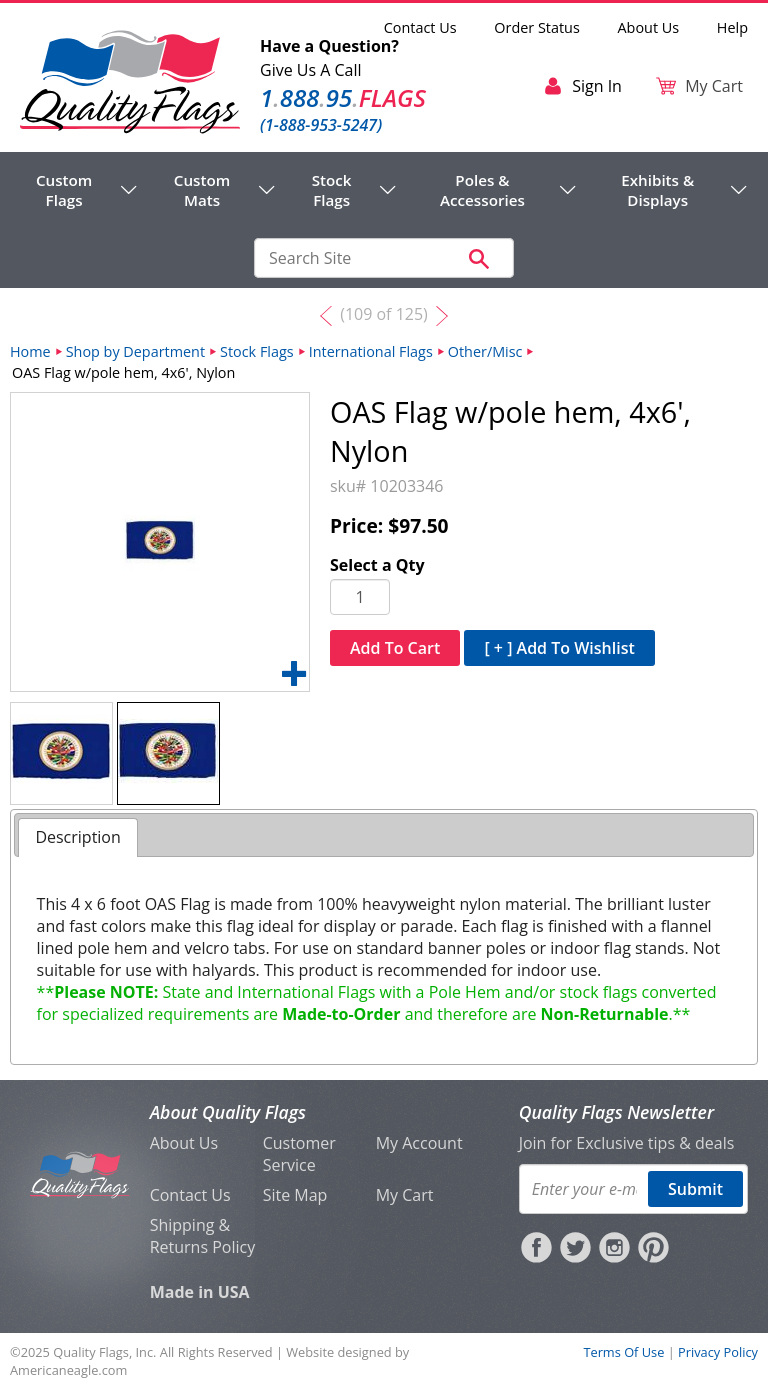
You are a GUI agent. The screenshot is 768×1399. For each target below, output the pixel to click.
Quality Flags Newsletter (616, 1112)
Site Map (295, 1195)
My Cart (405, 1195)
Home (30, 351)
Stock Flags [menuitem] (332, 190)
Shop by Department (135, 351)
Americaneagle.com (68, 1370)
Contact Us (420, 27)
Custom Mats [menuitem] (202, 190)
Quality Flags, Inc (103, 1352)
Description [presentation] (77, 837)
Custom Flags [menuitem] (64, 190)
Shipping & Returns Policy (203, 1236)
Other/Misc (485, 351)
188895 (343, 97)
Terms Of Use (623, 1352)
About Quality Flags (228, 1112)
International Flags (371, 351)
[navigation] (384, 190)
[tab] (77, 837)
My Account (419, 1143)
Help (732, 27)
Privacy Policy (718, 1352)
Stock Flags (257, 351)
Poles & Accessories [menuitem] (482, 190)
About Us (649, 27)
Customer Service (299, 1154)
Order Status (536, 27)
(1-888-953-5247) (321, 125)
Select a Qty (377, 565)
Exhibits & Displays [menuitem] (657, 190)
